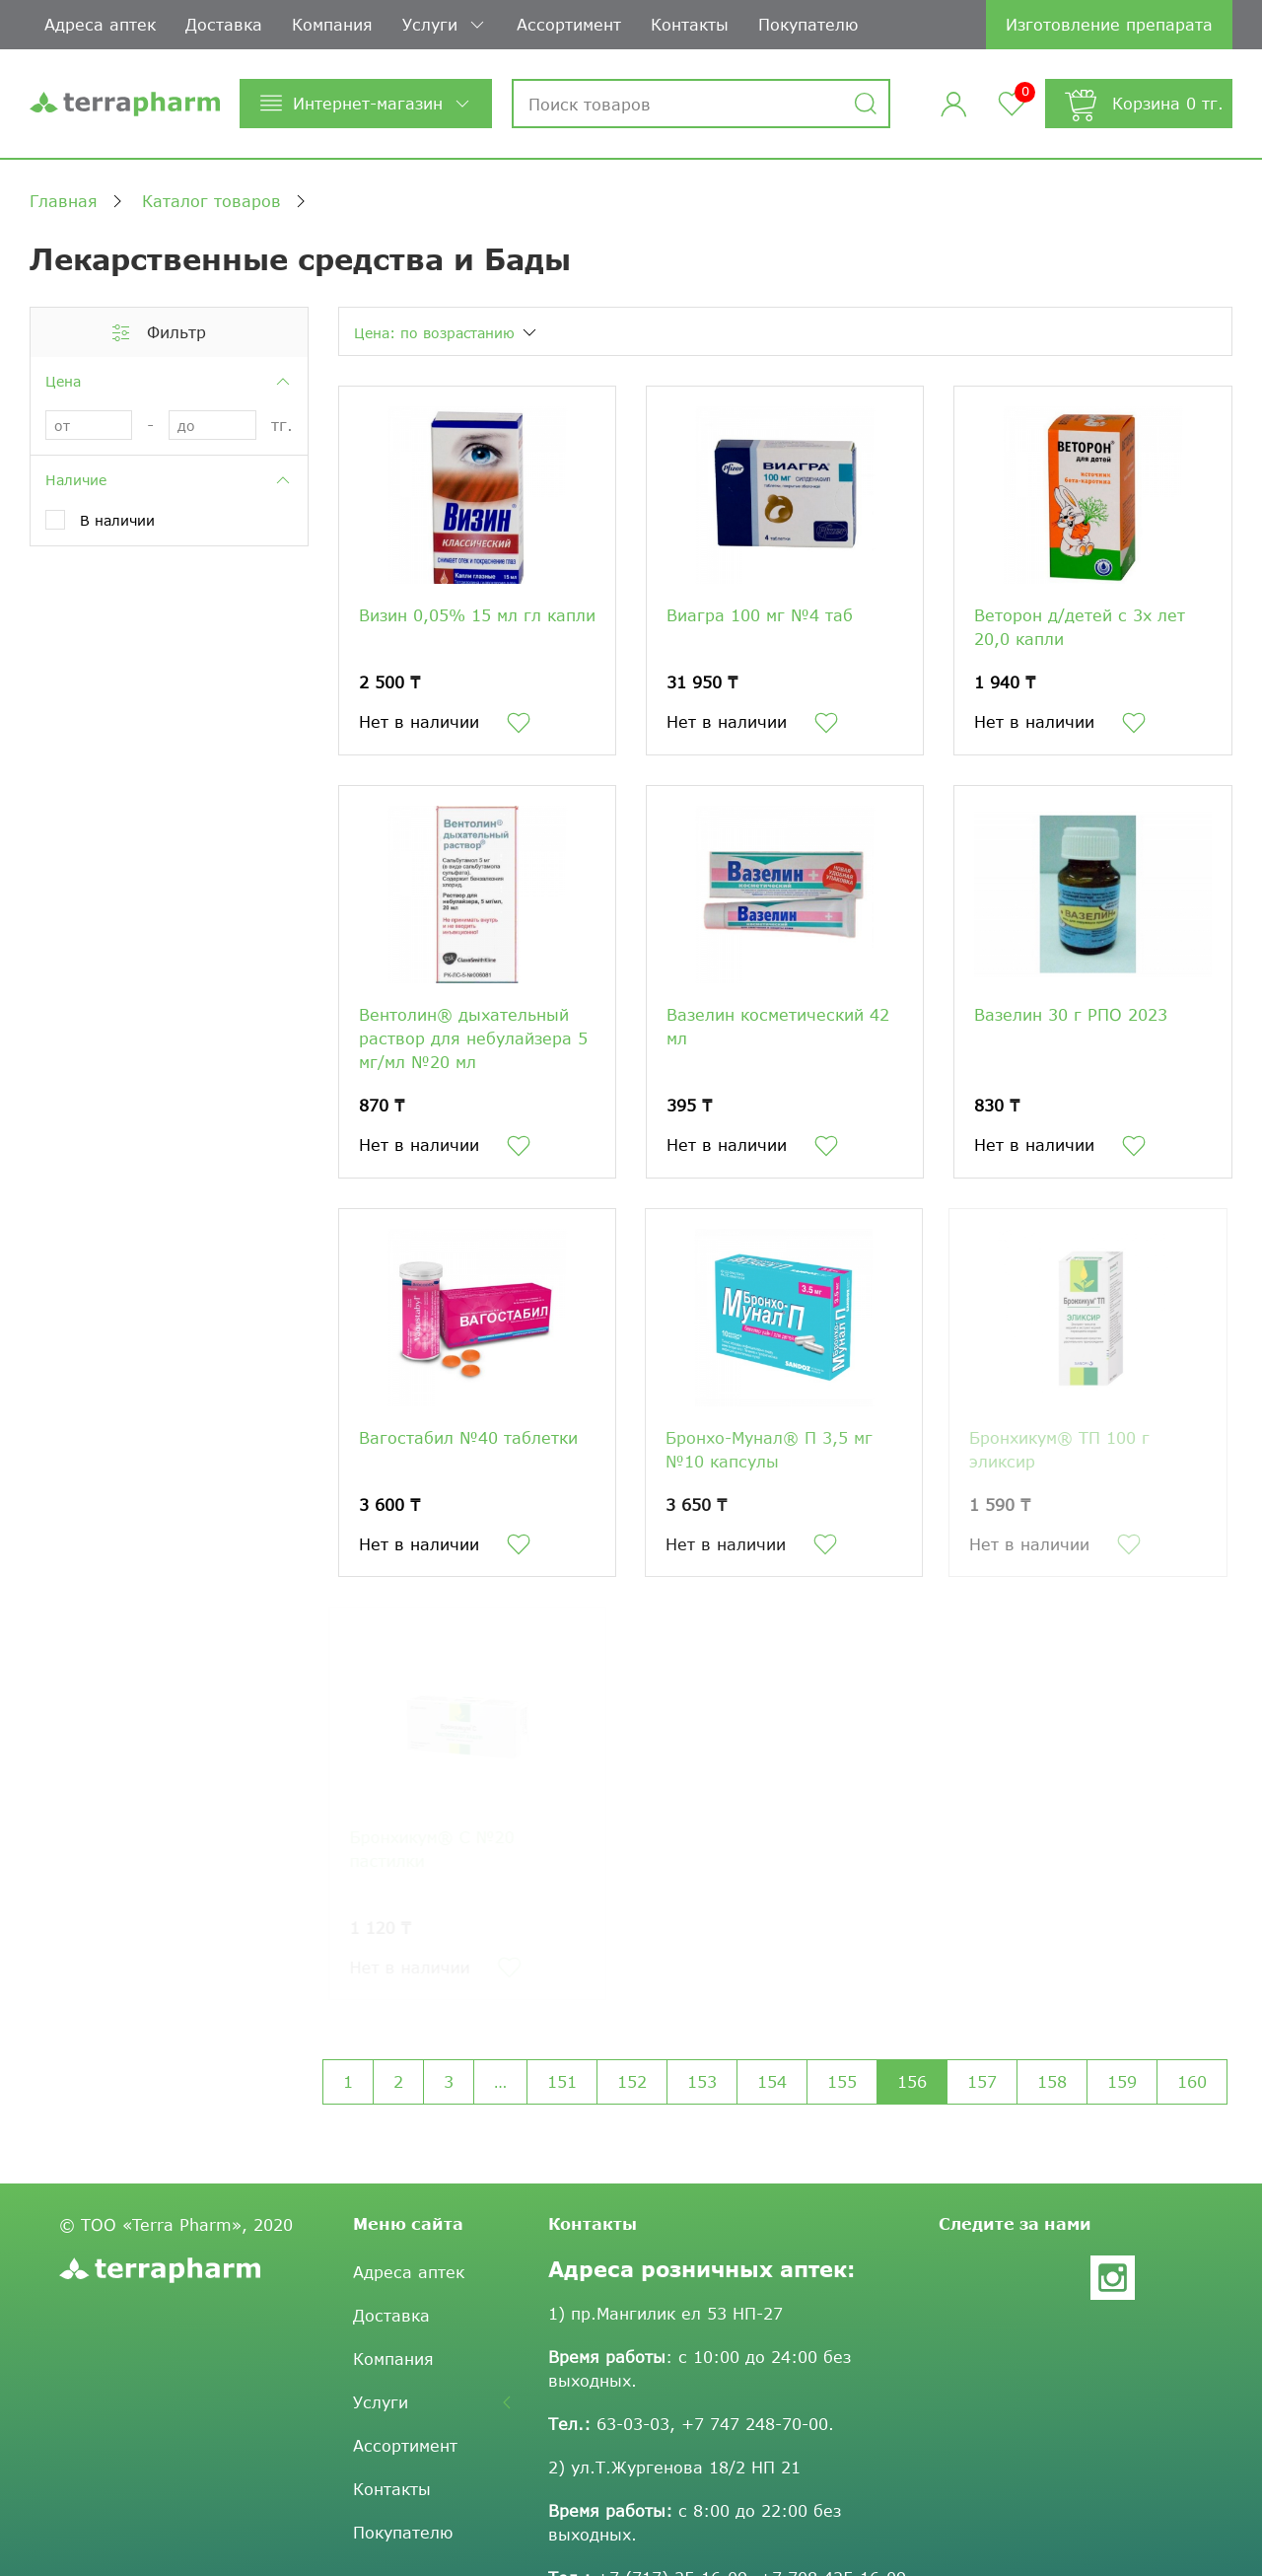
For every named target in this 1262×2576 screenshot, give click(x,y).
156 (912, 2081)
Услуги (444, 25)
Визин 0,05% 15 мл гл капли (477, 615)
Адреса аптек (100, 24)
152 (632, 2081)
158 (1052, 2081)
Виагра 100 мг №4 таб (759, 615)
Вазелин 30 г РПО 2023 (1070, 1014)
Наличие (169, 480)
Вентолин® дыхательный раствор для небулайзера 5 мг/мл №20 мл (473, 1038)
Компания (332, 24)
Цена (169, 382)
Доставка (223, 24)
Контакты (690, 24)
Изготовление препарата (1109, 24)
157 (982, 2081)
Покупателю (808, 24)
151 (562, 2081)
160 (1192, 2081)
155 (842, 2081)
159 (1122, 2081)
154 (772, 2081)
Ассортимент (569, 24)
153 (702, 2081)
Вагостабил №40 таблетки (463, 1437)
